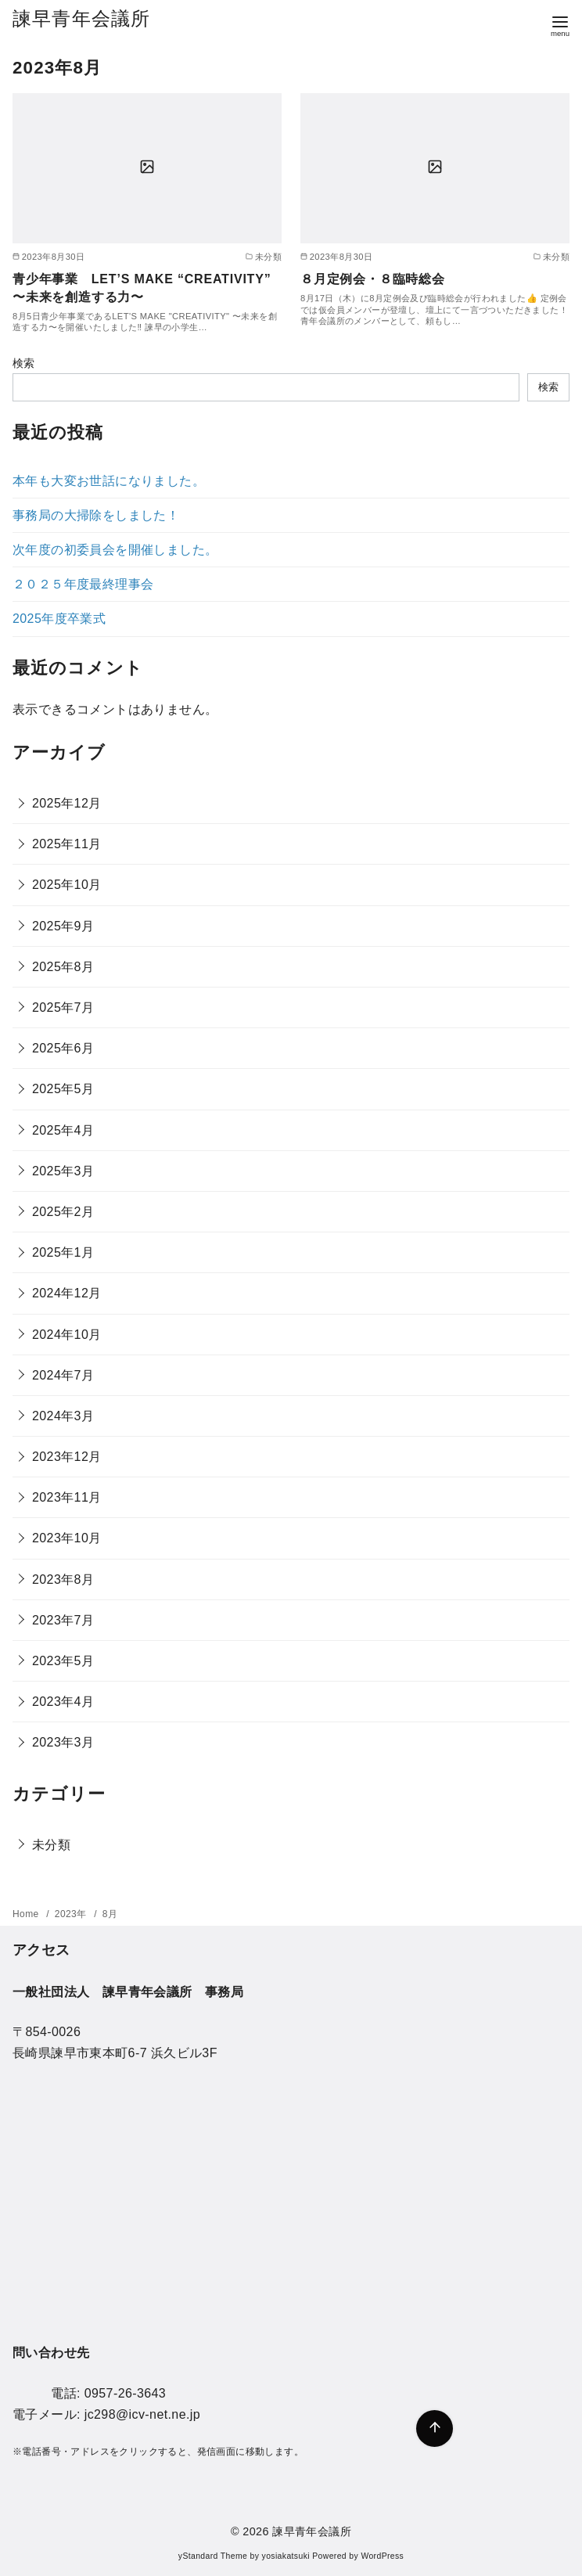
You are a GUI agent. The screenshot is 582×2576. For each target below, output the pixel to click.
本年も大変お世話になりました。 (109, 480)
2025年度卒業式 (59, 618)
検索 (24, 363)
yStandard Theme (212, 2556)
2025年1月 (63, 1252)
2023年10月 (67, 1538)
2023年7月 (63, 1620)
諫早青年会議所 (81, 18)
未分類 (51, 1844)
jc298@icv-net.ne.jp (142, 2414)
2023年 (72, 1914)
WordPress (382, 2556)
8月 (109, 1914)
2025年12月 (67, 803)
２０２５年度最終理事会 (83, 584)
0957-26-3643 (125, 2393)
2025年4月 (63, 1130)
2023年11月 (67, 1497)
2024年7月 (63, 1375)
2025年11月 (67, 844)
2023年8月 (63, 1579)
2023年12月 (67, 1456)
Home (27, 1914)
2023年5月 (63, 1661)
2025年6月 (63, 1048)
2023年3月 (63, 1742)
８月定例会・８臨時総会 (372, 279)
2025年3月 (63, 1171)
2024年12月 (67, 1293)
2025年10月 (67, 884)
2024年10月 (67, 1334)
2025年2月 (63, 1211)
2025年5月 (63, 1089)
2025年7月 (63, 1007)
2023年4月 (63, 1701)
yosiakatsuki (286, 2556)
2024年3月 (63, 1416)
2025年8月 (63, 966)
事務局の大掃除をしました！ (96, 515)
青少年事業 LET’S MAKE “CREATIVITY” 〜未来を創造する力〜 (142, 287)
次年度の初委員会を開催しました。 (115, 549)
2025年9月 (63, 926)
